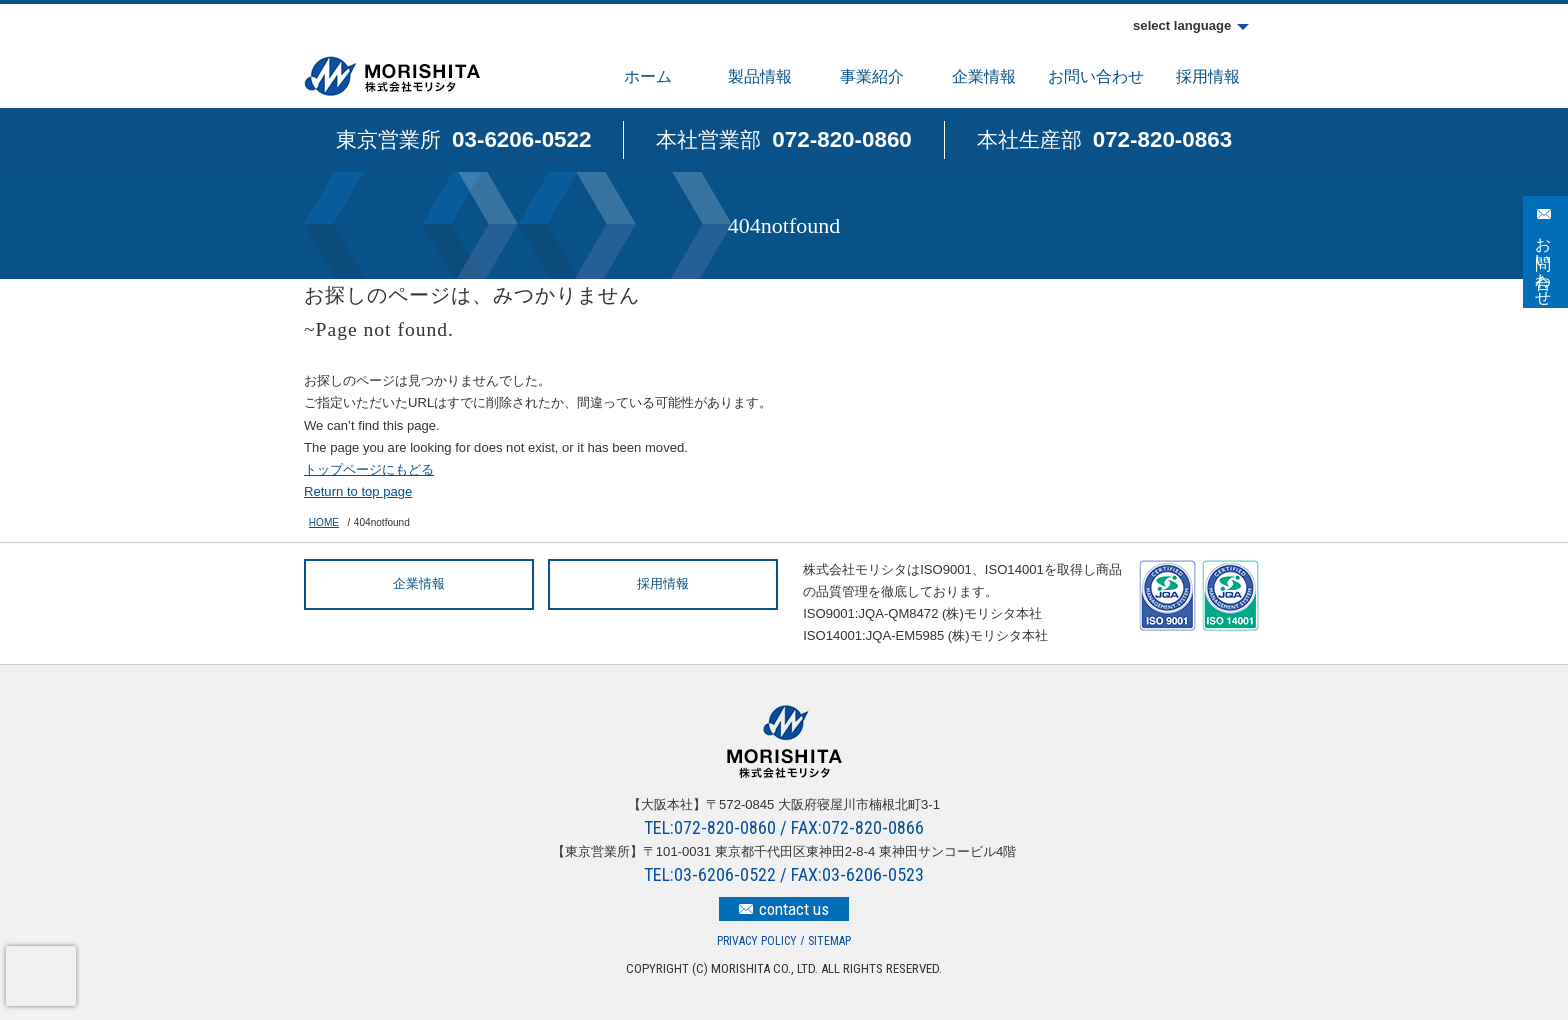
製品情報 (760, 76)
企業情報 (984, 76)
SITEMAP (829, 941)
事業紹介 (872, 76)
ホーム (648, 76)
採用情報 (1208, 76)
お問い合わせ (1096, 76)
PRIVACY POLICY (757, 941)
